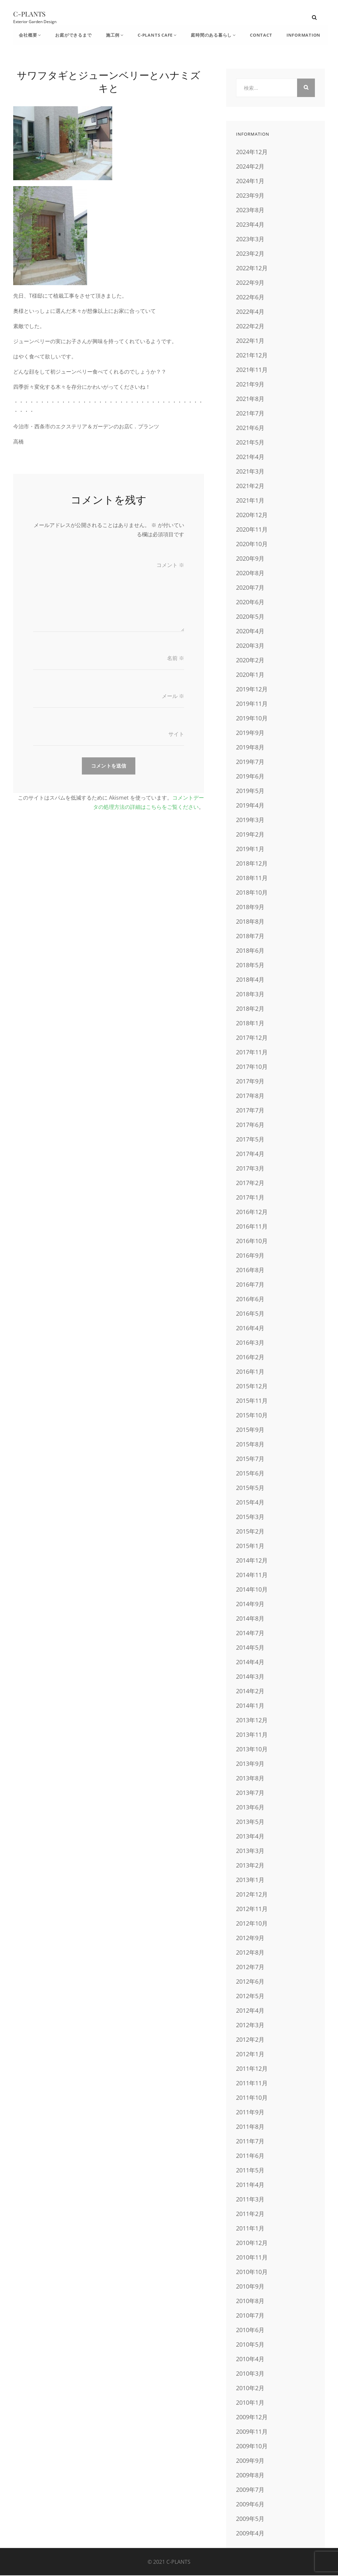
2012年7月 (250, 1967)
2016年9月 (250, 1256)
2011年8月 (250, 2127)
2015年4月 (250, 1503)
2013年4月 (250, 1837)
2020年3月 (250, 646)
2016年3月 (250, 1343)
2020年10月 (252, 544)
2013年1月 (250, 1880)
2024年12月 (252, 152)
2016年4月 (250, 1329)
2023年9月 (250, 196)
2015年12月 (252, 1387)
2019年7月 (250, 762)
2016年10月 (252, 1241)
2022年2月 (250, 327)
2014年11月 (252, 1575)
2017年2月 (250, 1183)
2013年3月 (250, 1851)
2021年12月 (252, 356)
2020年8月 (250, 574)
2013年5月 (250, 1822)
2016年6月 (250, 1300)
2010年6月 (250, 2330)
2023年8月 (250, 211)
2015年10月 (252, 1416)
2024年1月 (250, 181)
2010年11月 (252, 2258)
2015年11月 (252, 1401)
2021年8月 (250, 399)
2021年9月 (250, 385)
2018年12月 (252, 864)
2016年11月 (252, 1227)
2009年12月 (252, 2418)
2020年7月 (250, 588)
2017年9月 (250, 1082)
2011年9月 (250, 2113)
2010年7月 (250, 2316)
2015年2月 (250, 1532)
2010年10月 (252, 2272)
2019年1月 (250, 849)
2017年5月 (250, 1140)
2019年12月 (252, 690)
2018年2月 (250, 1009)
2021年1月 (250, 501)
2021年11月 (252, 370)
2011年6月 (250, 2156)
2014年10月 (252, 1590)
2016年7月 (250, 1285)
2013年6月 (250, 1808)
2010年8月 (250, 2301)
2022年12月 (252, 269)
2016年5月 (250, 1314)
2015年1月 (250, 1546)
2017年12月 (252, 1038)
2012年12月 (252, 1895)
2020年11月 (252, 530)
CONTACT (252, 35)
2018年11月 (252, 878)
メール (173, 698)
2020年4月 (250, 632)
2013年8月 (250, 1779)
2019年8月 (250, 748)
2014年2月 (250, 1692)
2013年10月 (252, 1750)
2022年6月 (250, 298)
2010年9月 (250, 2287)
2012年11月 (252, 1909)
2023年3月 (250, 240)
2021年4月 (250, 457)
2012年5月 (250, 1996)
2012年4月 (250, 2011)
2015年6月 (250, 1474)
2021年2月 (250, 486)
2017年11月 (252, 1053)
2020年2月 (250, 661)
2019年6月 (250, 777)
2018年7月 (250, 937)
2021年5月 (250, 443)
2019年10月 (252, 719)
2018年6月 (250, 951)
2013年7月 (250, 1793)
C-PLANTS (29, 13)
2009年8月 (250, 2476)
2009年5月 (250, 2519)
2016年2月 (250, 1358)
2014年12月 (252, 1561)
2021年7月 (250, 414)
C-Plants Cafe (149, 35)
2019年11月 (252, 704)
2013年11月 (252, 1735)
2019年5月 (250, 791)
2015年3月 (250, 1517)
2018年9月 (250, 907)
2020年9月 (250, 559)
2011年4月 (250, 2185)
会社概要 (27, 35)
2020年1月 (250, 675)
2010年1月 (250, 2403)
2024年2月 (250, 167)
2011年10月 (252, 2098)
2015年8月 (250, 1445)
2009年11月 (252, 2432)
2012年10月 (252, 1924)
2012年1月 (250, 2055)
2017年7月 (250, 1111)
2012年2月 (250, 2040)
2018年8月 (250, 922)
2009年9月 (250, 2461)
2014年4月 (250, 1663)
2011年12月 (252, 2069)
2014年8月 (250, 1619)
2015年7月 (250, 1459)
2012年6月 (250, 1982)
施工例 (109, 35)
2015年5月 (250, 1488)
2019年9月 (250, 733)
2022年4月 (250, 312)
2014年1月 (250, 1706)
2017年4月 (250, 1154)
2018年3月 (250, 995)
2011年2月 (250, 2214)
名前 (175, 659)
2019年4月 (250, 806)
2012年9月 (250, 1938)
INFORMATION (292, 35)
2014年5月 (250, 1648)
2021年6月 (250, 428)
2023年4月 (250, 225)
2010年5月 (250, 2345)
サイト (176, 736)
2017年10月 (252, 1067)
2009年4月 (250, 2534)
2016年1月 (250, 1372)
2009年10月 (252, 2447)
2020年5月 (250, 617)
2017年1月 (250, 1198)
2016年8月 (250, 1270)
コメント (170, 565)
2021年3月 (250, 472)
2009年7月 (250, 2490)
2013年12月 (252, 1721)
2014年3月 (250, 1677)
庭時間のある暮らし (204, 35)
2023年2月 (250, 254)
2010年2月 (250, 2389)
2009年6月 (250, 2505)
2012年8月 (250, 1953)
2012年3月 (250, 2026)
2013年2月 (250, 1866)
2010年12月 (252, 2243)
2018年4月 (250, 980)
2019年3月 (250, 820)
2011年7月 (250, 2142)
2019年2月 (250, 835)
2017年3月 (250, 1169)
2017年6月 (250, 1125)
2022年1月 (250, 341)
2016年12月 (252, 1212)
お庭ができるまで (71, 35)
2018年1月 (250, 1024)
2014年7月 (250, 1633)
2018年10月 (252, 893)
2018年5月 (250, 966)
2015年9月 (250, 1430)
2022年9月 (250, 283)
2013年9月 (250, 1764)
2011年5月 (250, 2171)
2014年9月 (250, 1604)
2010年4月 (250, 2359)
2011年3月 (250, 2200)
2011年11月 (252, 2084)
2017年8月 (250, 1096)
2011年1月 (250, 2229)
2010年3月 (250, 2374)
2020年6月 (250, 603)
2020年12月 (252, 515)
